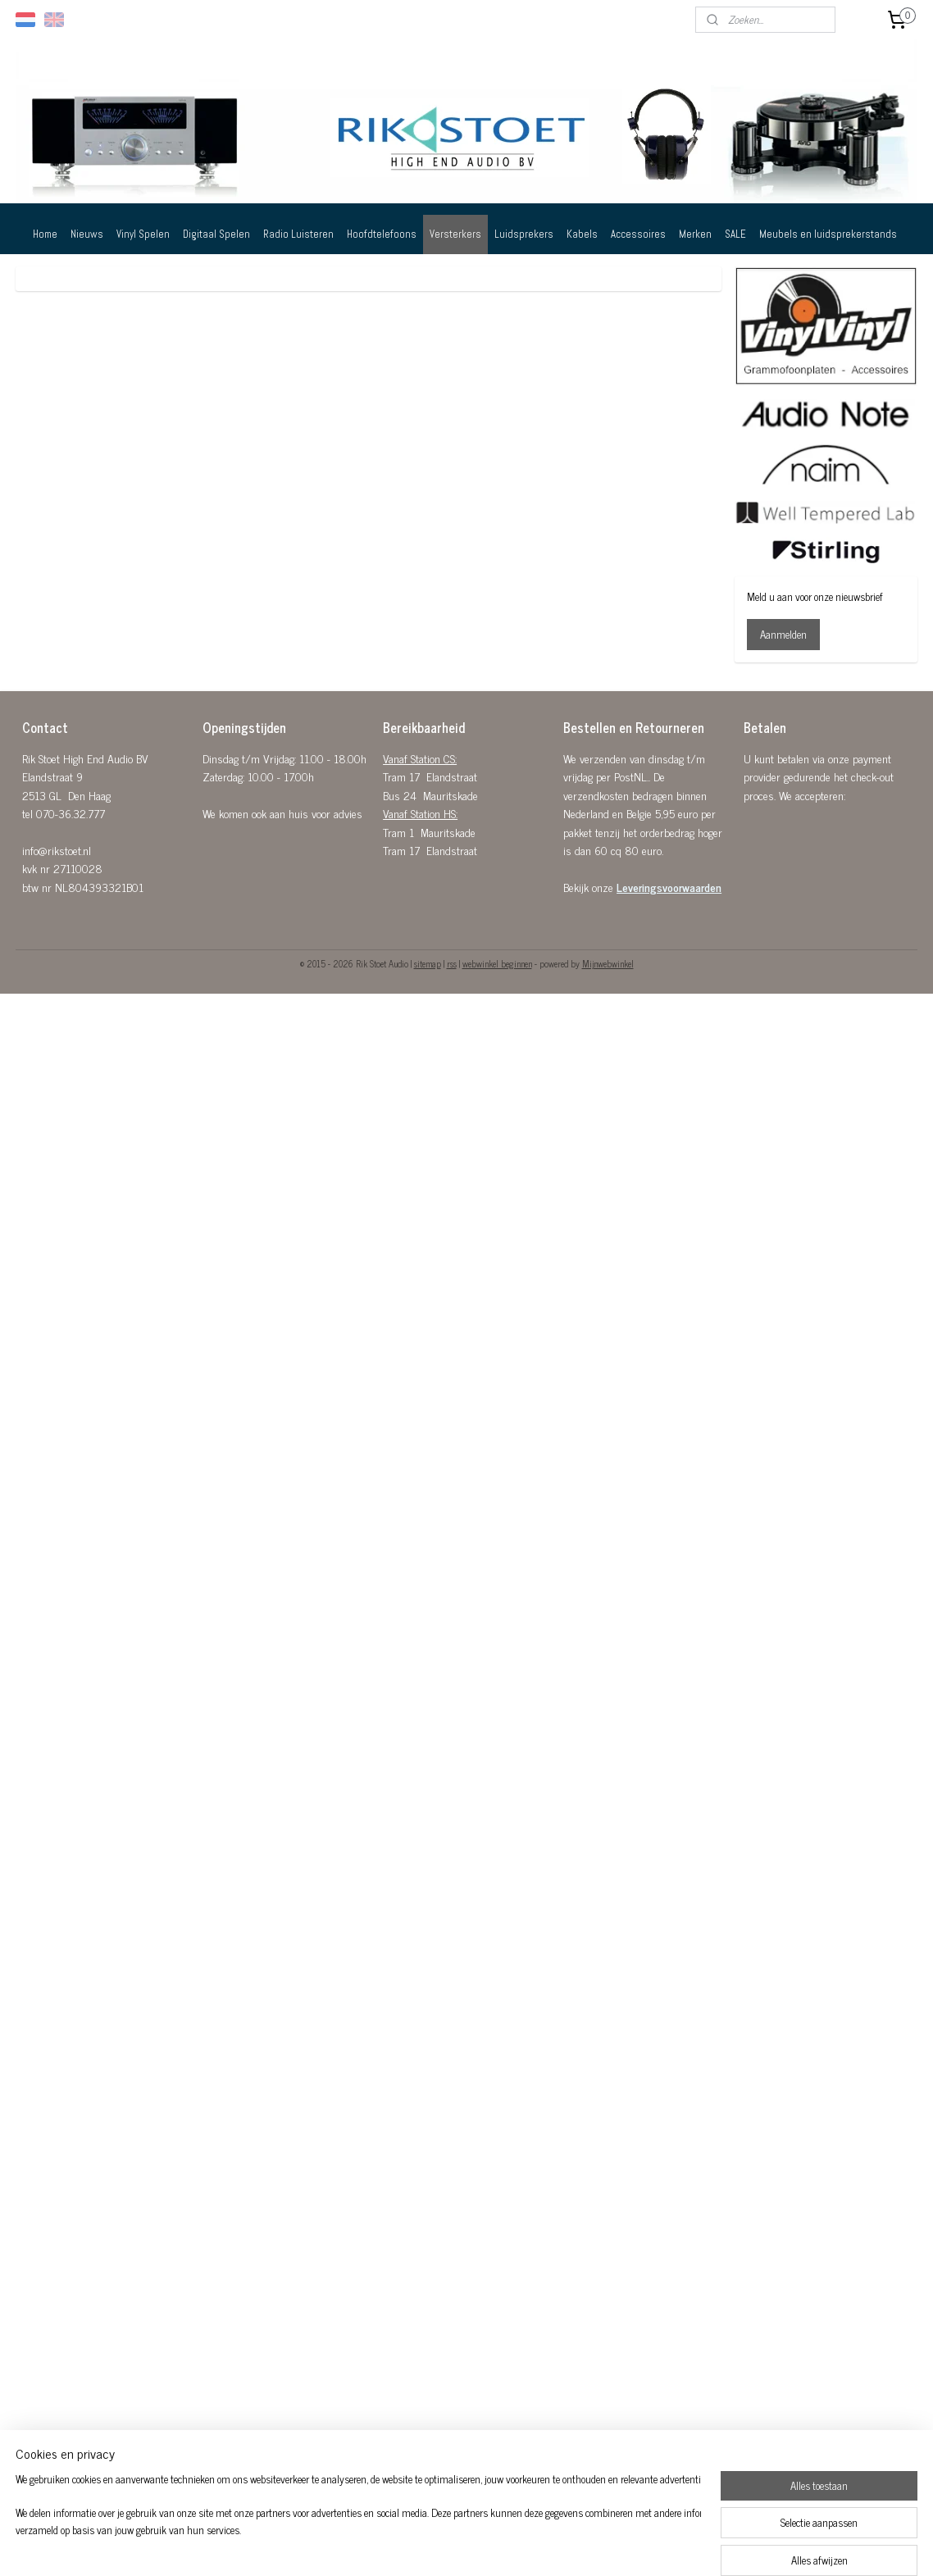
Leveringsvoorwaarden (669, 886)
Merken (695, 234)
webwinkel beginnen (497, 963)
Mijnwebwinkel (608, 963)
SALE (735, 234)
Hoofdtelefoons (381, 234)
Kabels (582, 234)
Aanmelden (783, 634)
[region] (358, 2523)
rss (452, 963)
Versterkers (455, 234)
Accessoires (638, 234)
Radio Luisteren (298, 234)
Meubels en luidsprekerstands (828, 234)
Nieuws (87, 234)
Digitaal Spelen (216, 234)
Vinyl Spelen (143, 234)
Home (45, 234)
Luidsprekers (523, 234)
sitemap (427, 963)
